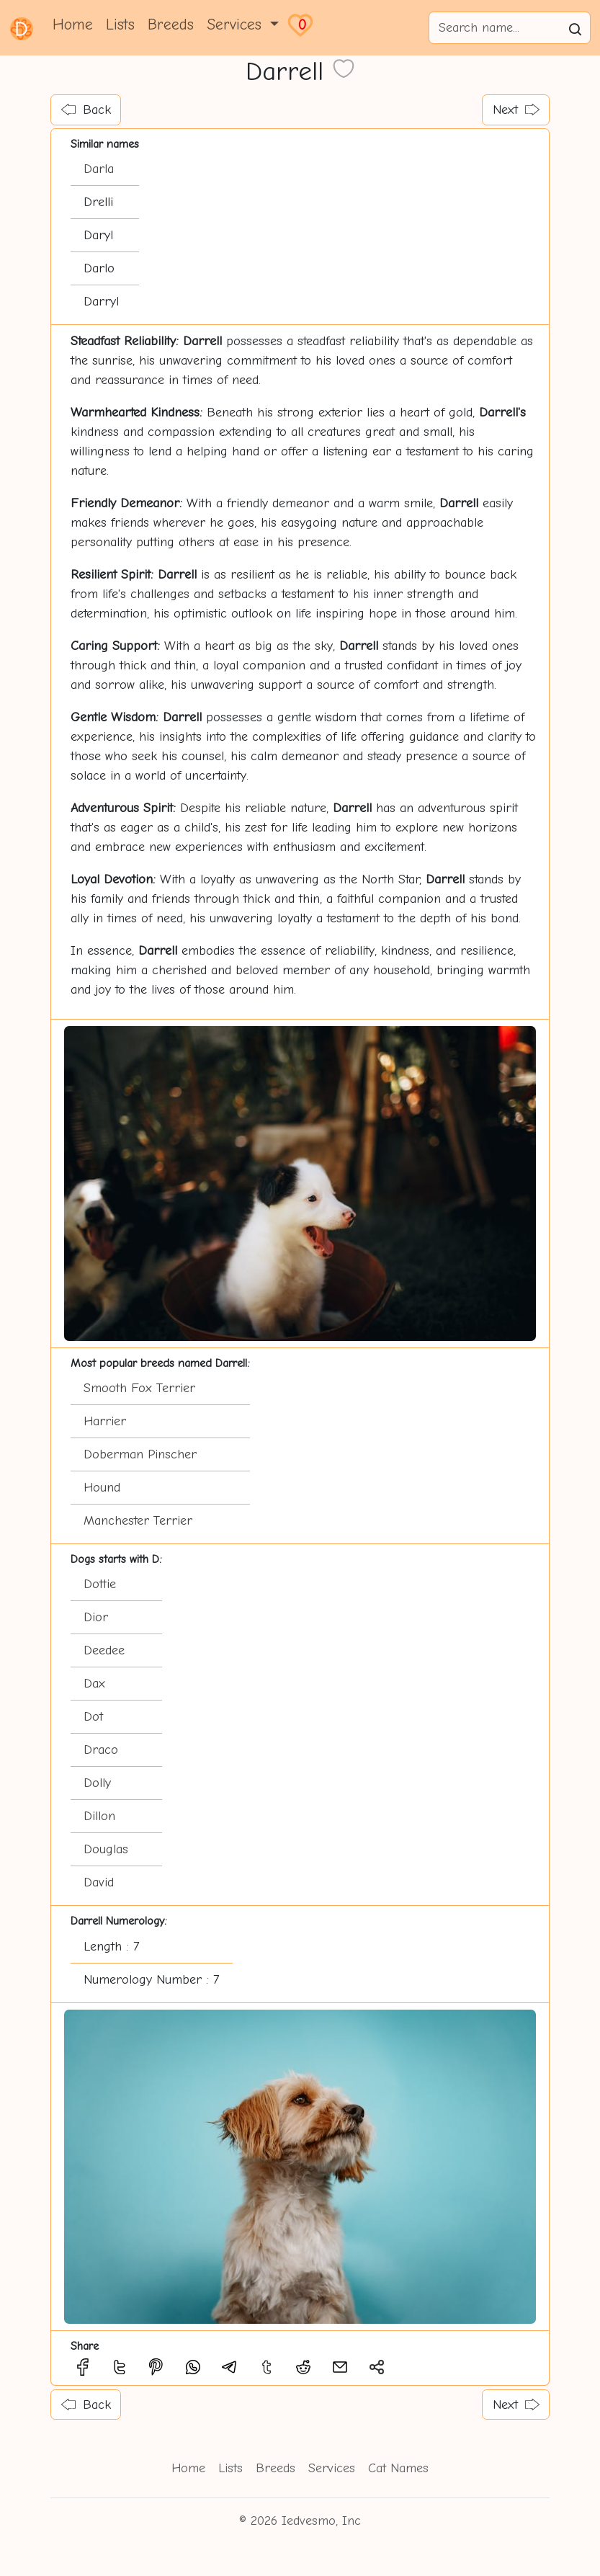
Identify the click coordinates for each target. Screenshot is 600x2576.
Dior (96, 1617)
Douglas (106, 1849)
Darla (99, 169)
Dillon (99, 1816)
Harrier (105, 1421)
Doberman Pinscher (140, 1454)
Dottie (100, 1584)
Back (86, 109)
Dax (94, 1683)
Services (331, 2468)
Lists (120, 24)
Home (73, 24)
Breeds (171, 24)
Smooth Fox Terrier (139, 1388)
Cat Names (398, 2468)
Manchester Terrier (138, 1520)
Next (516, 109)
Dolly (97, 1783)
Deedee (104, 1650)
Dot (93, 1716)
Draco (101, 1749)
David (99, 1882)
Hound (102, 1487)
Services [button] (237, 24)
